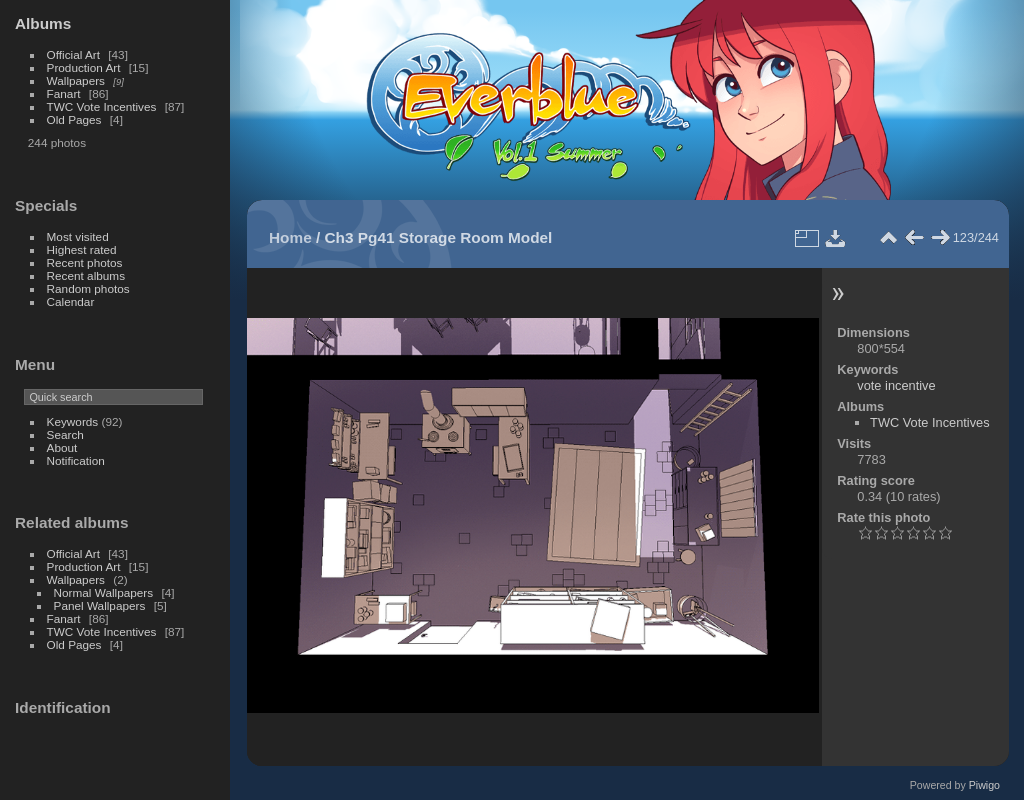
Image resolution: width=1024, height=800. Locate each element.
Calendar (71, 301)
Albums (43, 23)
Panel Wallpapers (100, 605)
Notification (76, 460)
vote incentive (896, 385)
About (62, 447)
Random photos (88, 288)
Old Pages (74, 119)
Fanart (64, 93)
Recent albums (86, 275)
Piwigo (984, 785)
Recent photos (85, 262)
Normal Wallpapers (104, 592)
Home (290, 237)
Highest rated (82, 249)
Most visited (78, 236)
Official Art (73, 54)
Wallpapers (76, 80)
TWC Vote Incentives (102, 106)
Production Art (84, 67)
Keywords (73, 421)
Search (65, 434)
